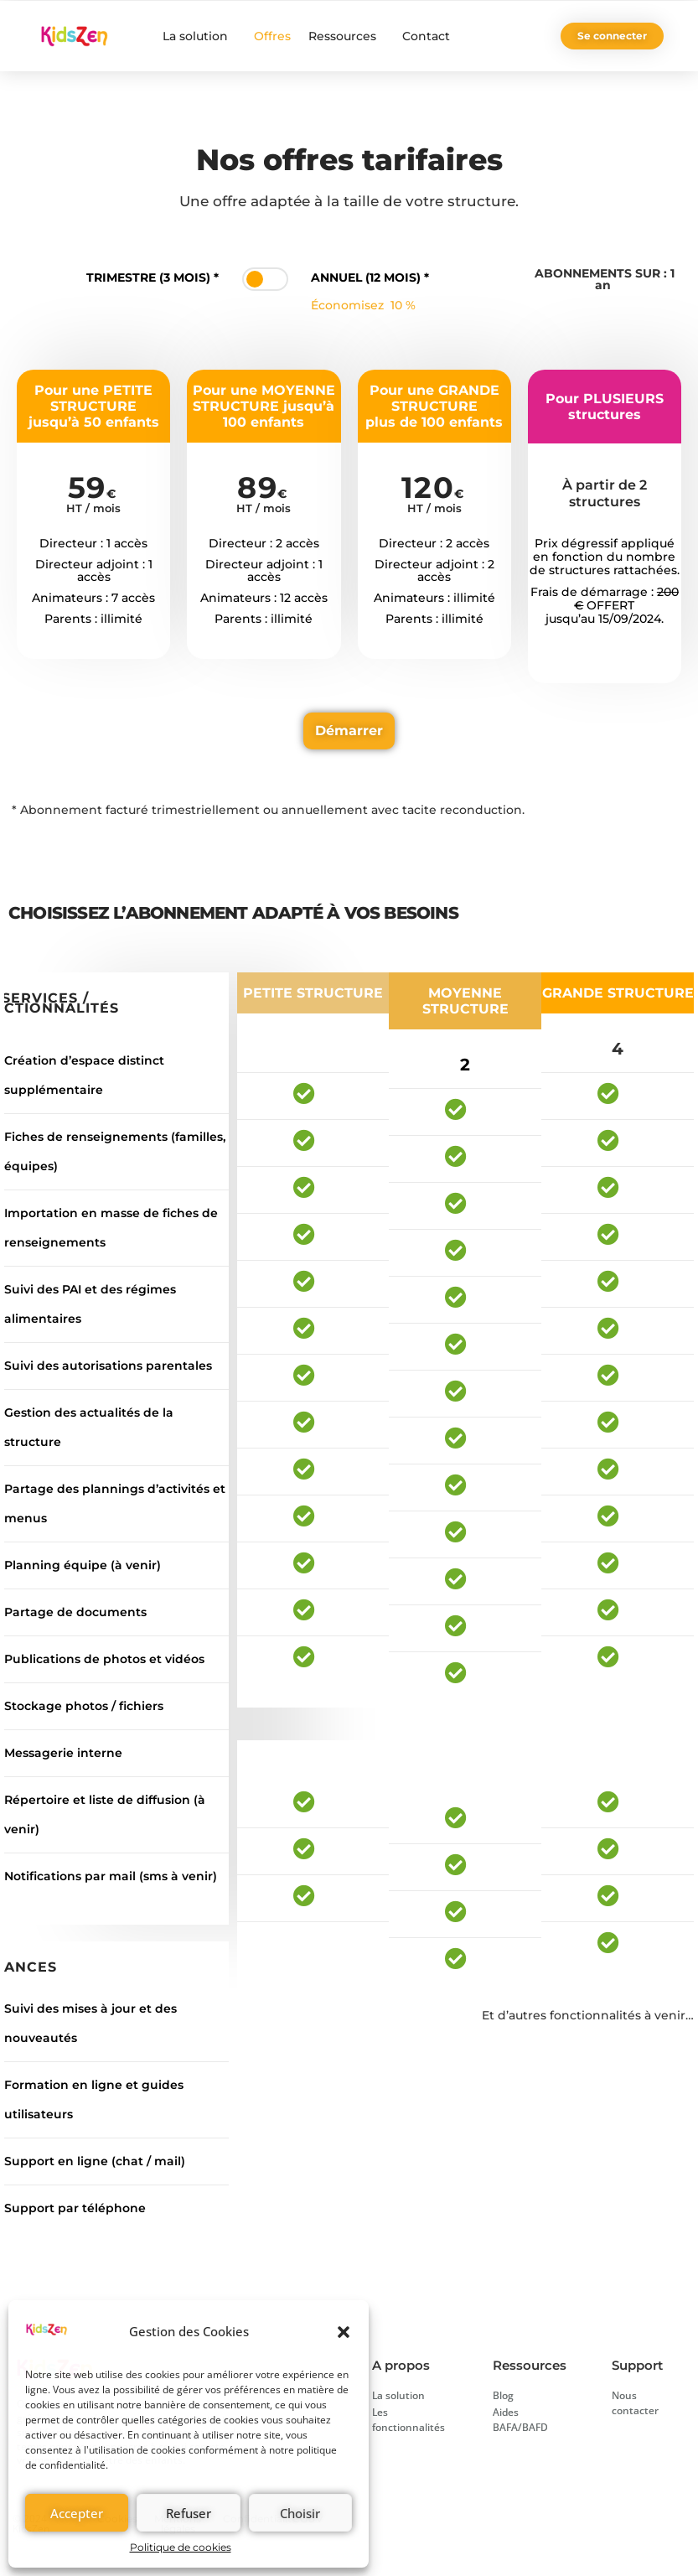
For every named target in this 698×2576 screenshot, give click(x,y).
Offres (272, 36)
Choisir (300, 2513)
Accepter (76, 2513)
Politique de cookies (180, 2547)
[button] (343, 2332)
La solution (199, 36)
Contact (426, 36)
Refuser (188, 2513)
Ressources (346, 36)
